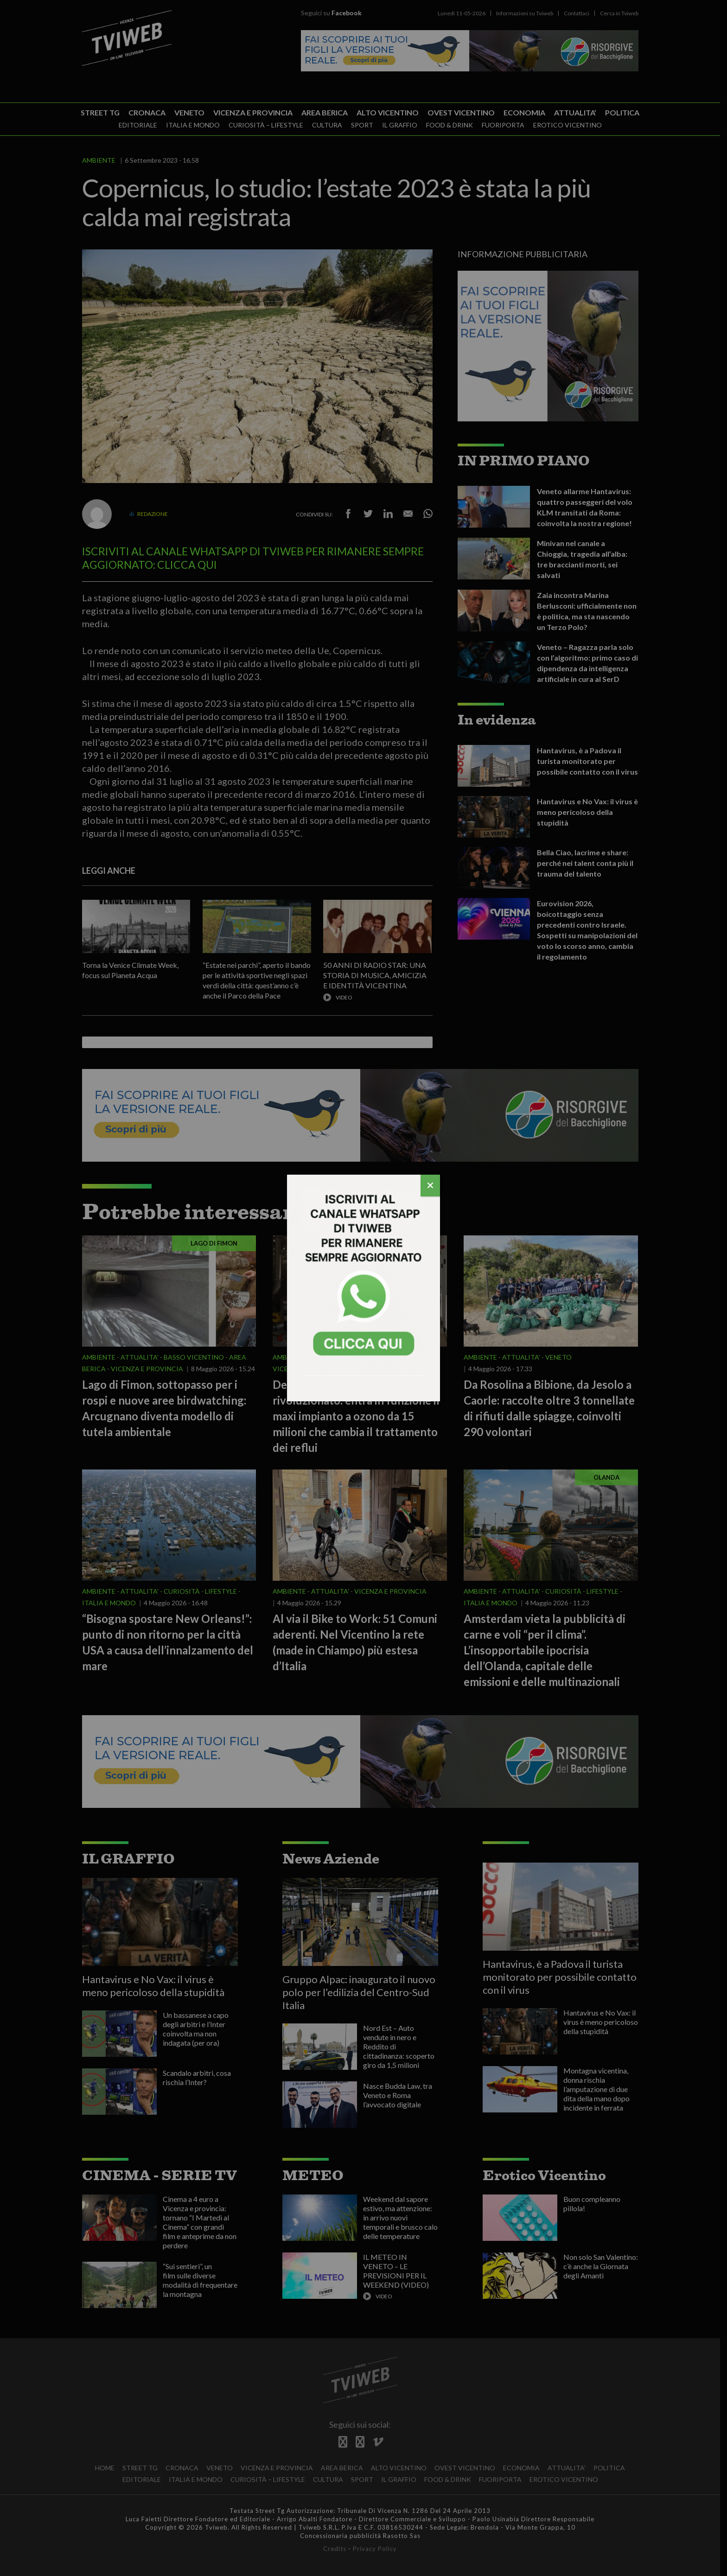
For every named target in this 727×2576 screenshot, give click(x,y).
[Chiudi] (430, 1185)
